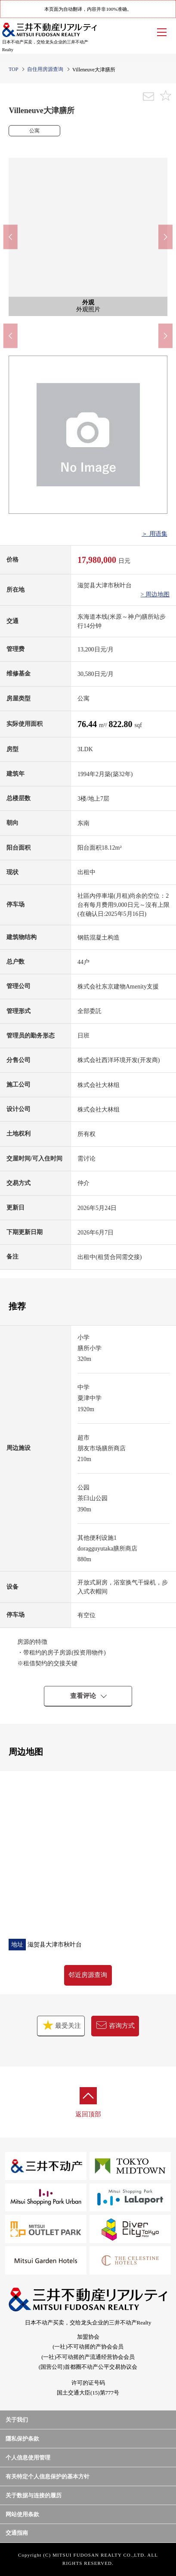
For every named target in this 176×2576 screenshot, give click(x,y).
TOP (13, 69)
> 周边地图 (155, 594)
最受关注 (61, 2025)
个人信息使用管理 (28, 2457)
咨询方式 (115, 2025)
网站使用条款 (22, 2514)
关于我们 (17, 2419)
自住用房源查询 (45, 69)
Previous (10, 237)
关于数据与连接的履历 (34, 2495)
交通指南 (17, 2533)
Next (165, 237)
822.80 (121, 724)
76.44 (88, 724)
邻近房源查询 (87, 1974)
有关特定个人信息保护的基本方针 (48, 2476)
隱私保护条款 (22, 2438)
